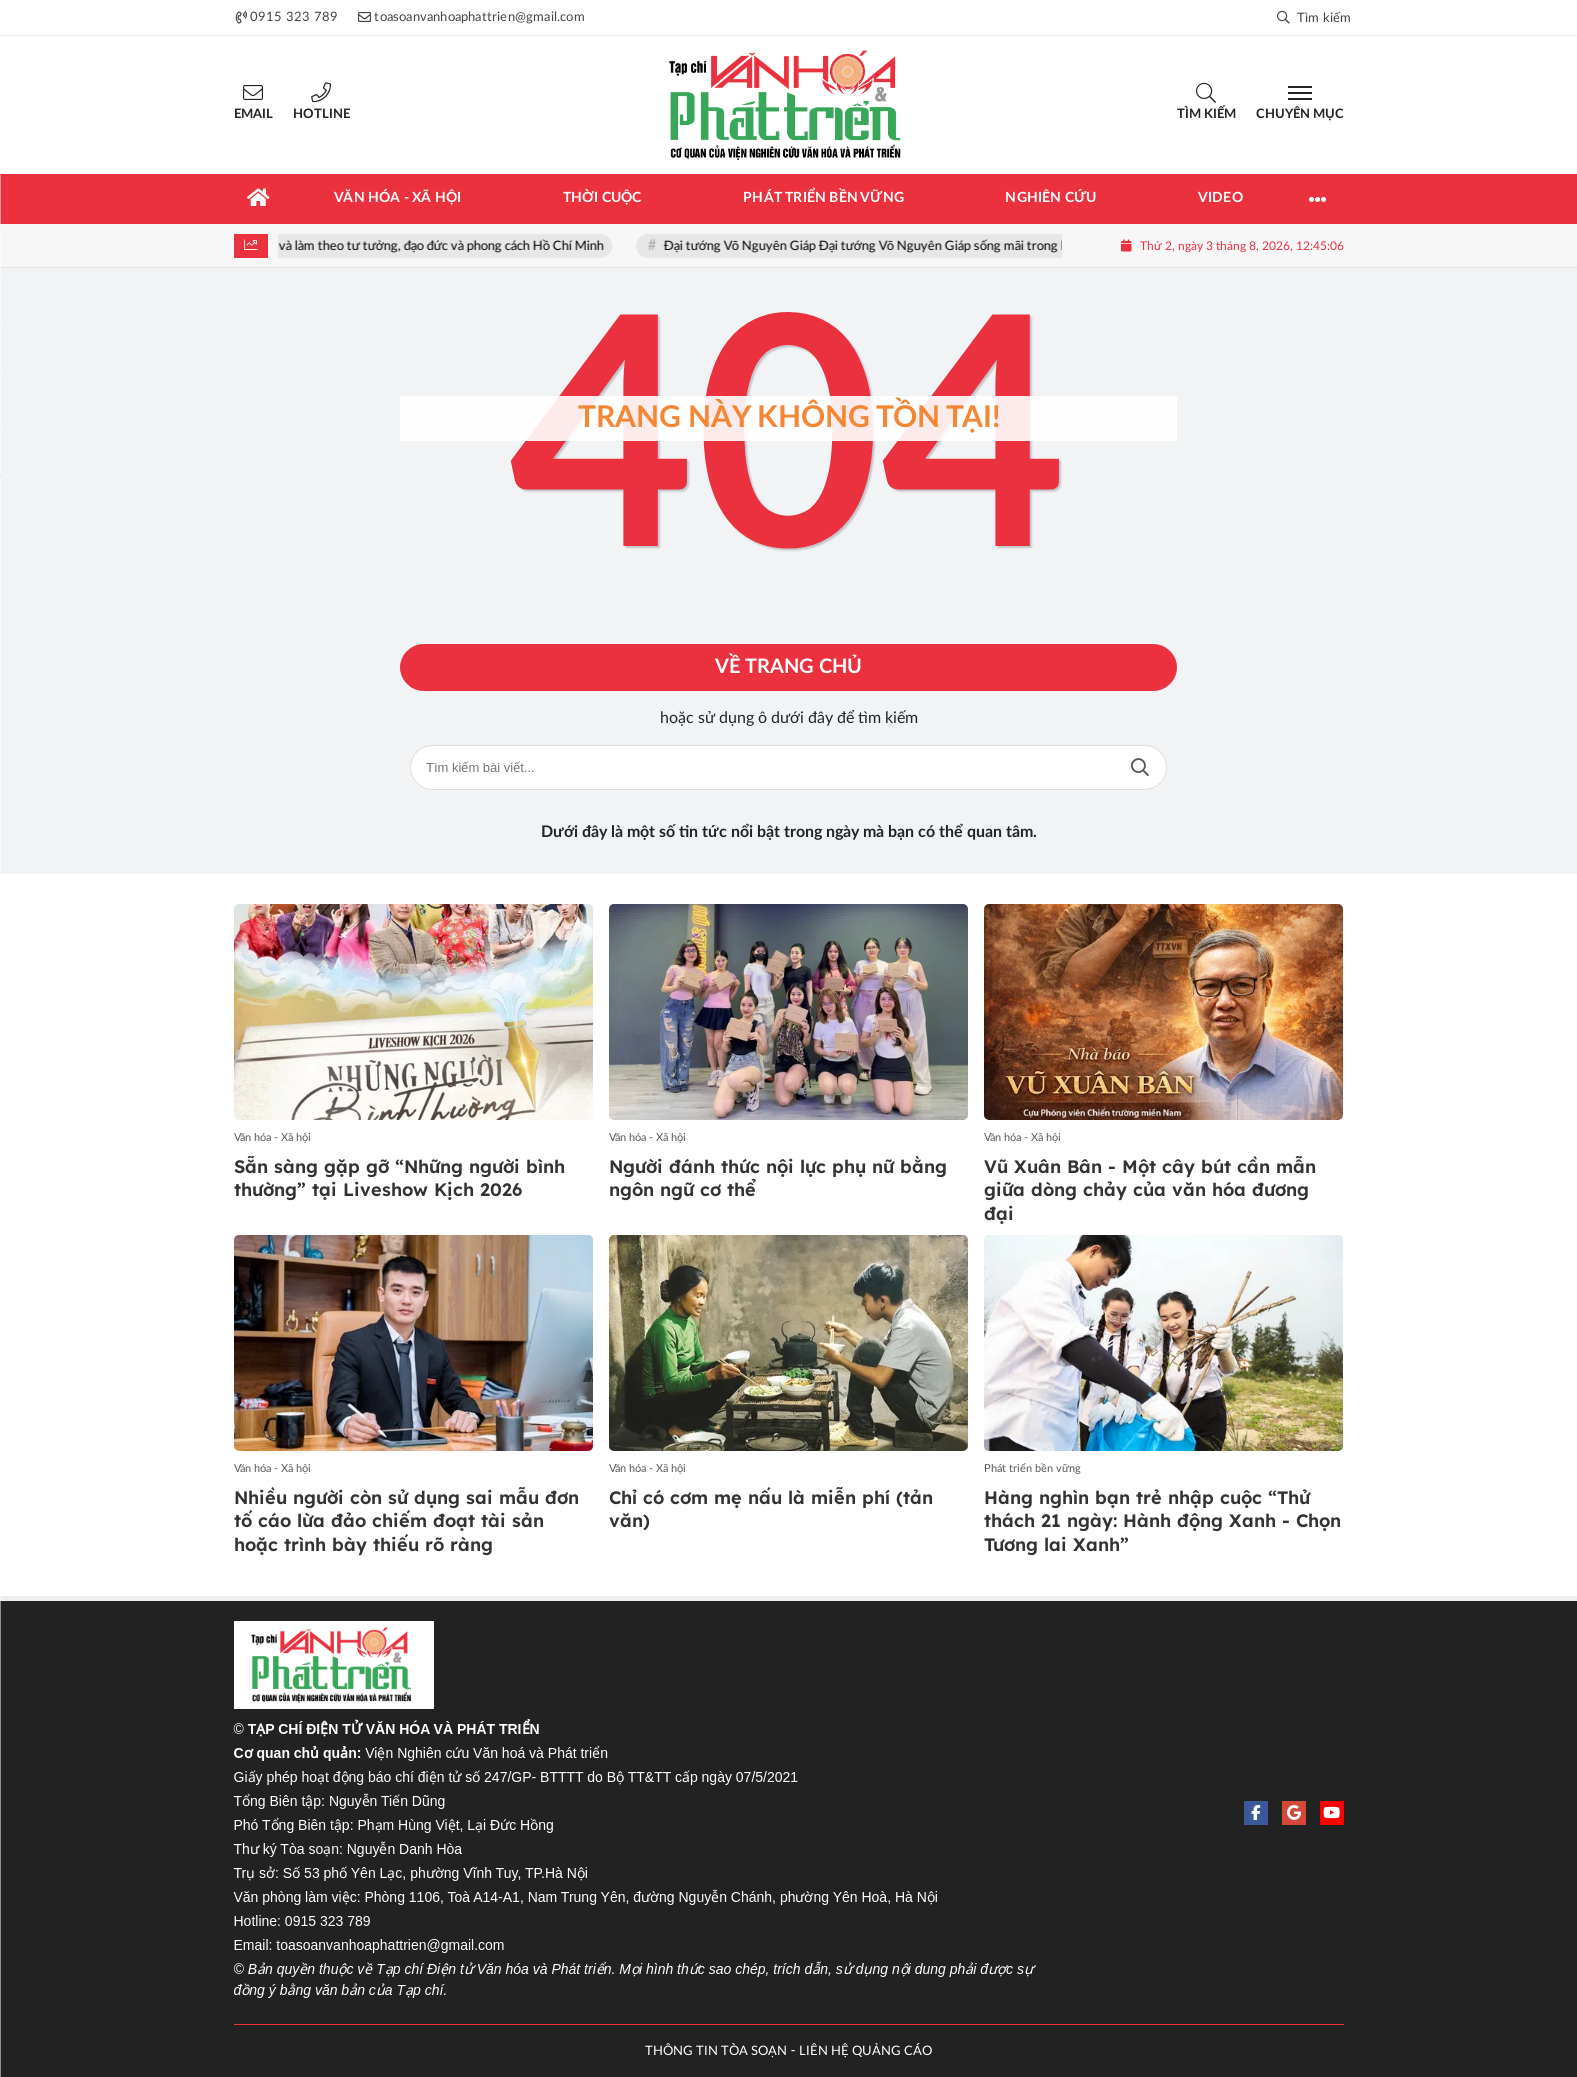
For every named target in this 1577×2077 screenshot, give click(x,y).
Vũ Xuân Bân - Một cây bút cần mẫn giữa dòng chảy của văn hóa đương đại (1150, 1190)
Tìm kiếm (1206, 114)
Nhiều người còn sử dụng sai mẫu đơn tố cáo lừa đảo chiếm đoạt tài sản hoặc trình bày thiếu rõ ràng (406, 1521)
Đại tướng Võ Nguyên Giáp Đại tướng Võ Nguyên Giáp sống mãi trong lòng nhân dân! (921, 246)
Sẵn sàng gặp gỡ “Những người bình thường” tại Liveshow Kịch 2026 (399, 1178)
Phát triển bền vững (1032, 1468)
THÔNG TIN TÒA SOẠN (716, 2051)
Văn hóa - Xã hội (272, 1137)
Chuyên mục (1300, 114)
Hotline (321, 114)
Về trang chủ (788, 668)
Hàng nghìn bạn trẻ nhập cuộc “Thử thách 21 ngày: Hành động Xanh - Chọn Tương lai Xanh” (1162, 1521)
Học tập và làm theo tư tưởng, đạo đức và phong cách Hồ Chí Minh (436, 246)
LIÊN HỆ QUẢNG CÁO (865, 2051)
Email (253, 114)
